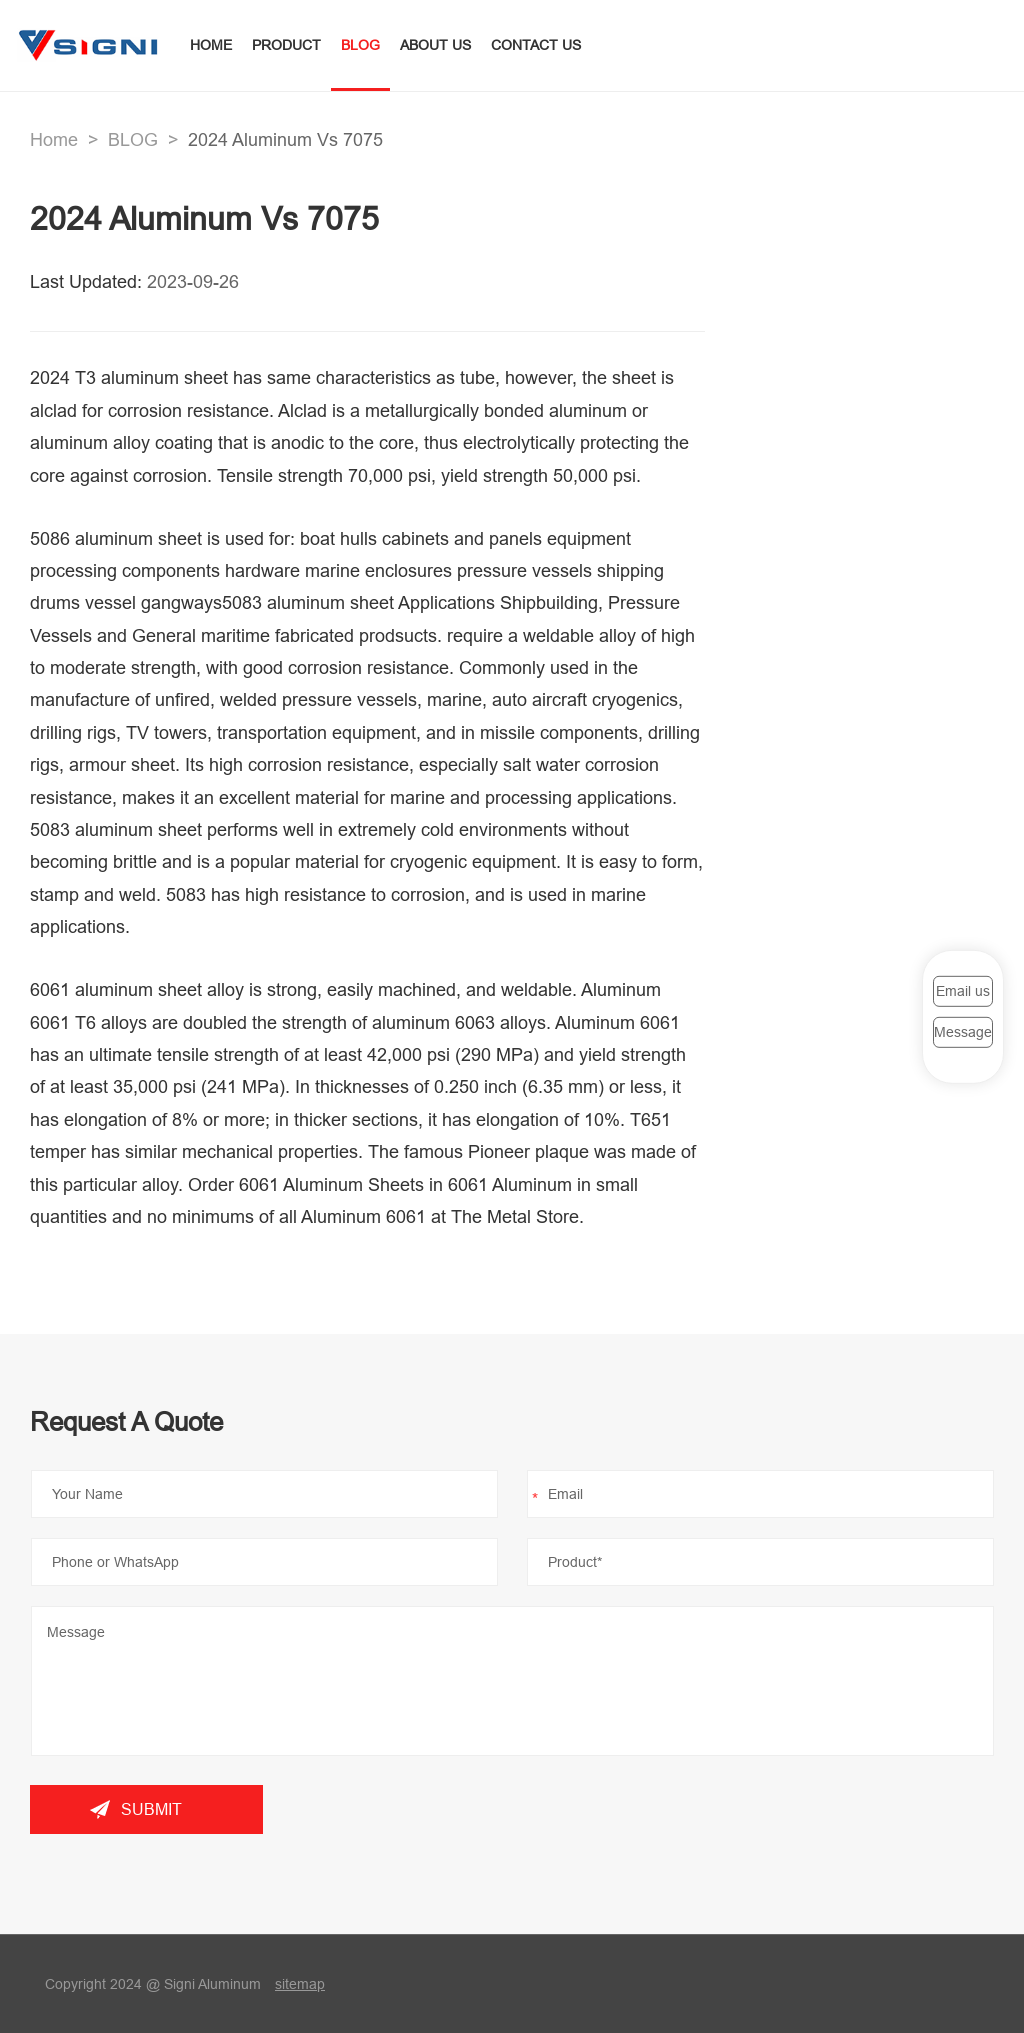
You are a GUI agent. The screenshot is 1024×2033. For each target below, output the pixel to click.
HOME (211, 45)
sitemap (300, 1984)
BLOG (360, 45)
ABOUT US (435, 45)
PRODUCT (286, 45)
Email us (963, 990)
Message (963, 1032)
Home (54, 139)
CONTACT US (536, 45)
